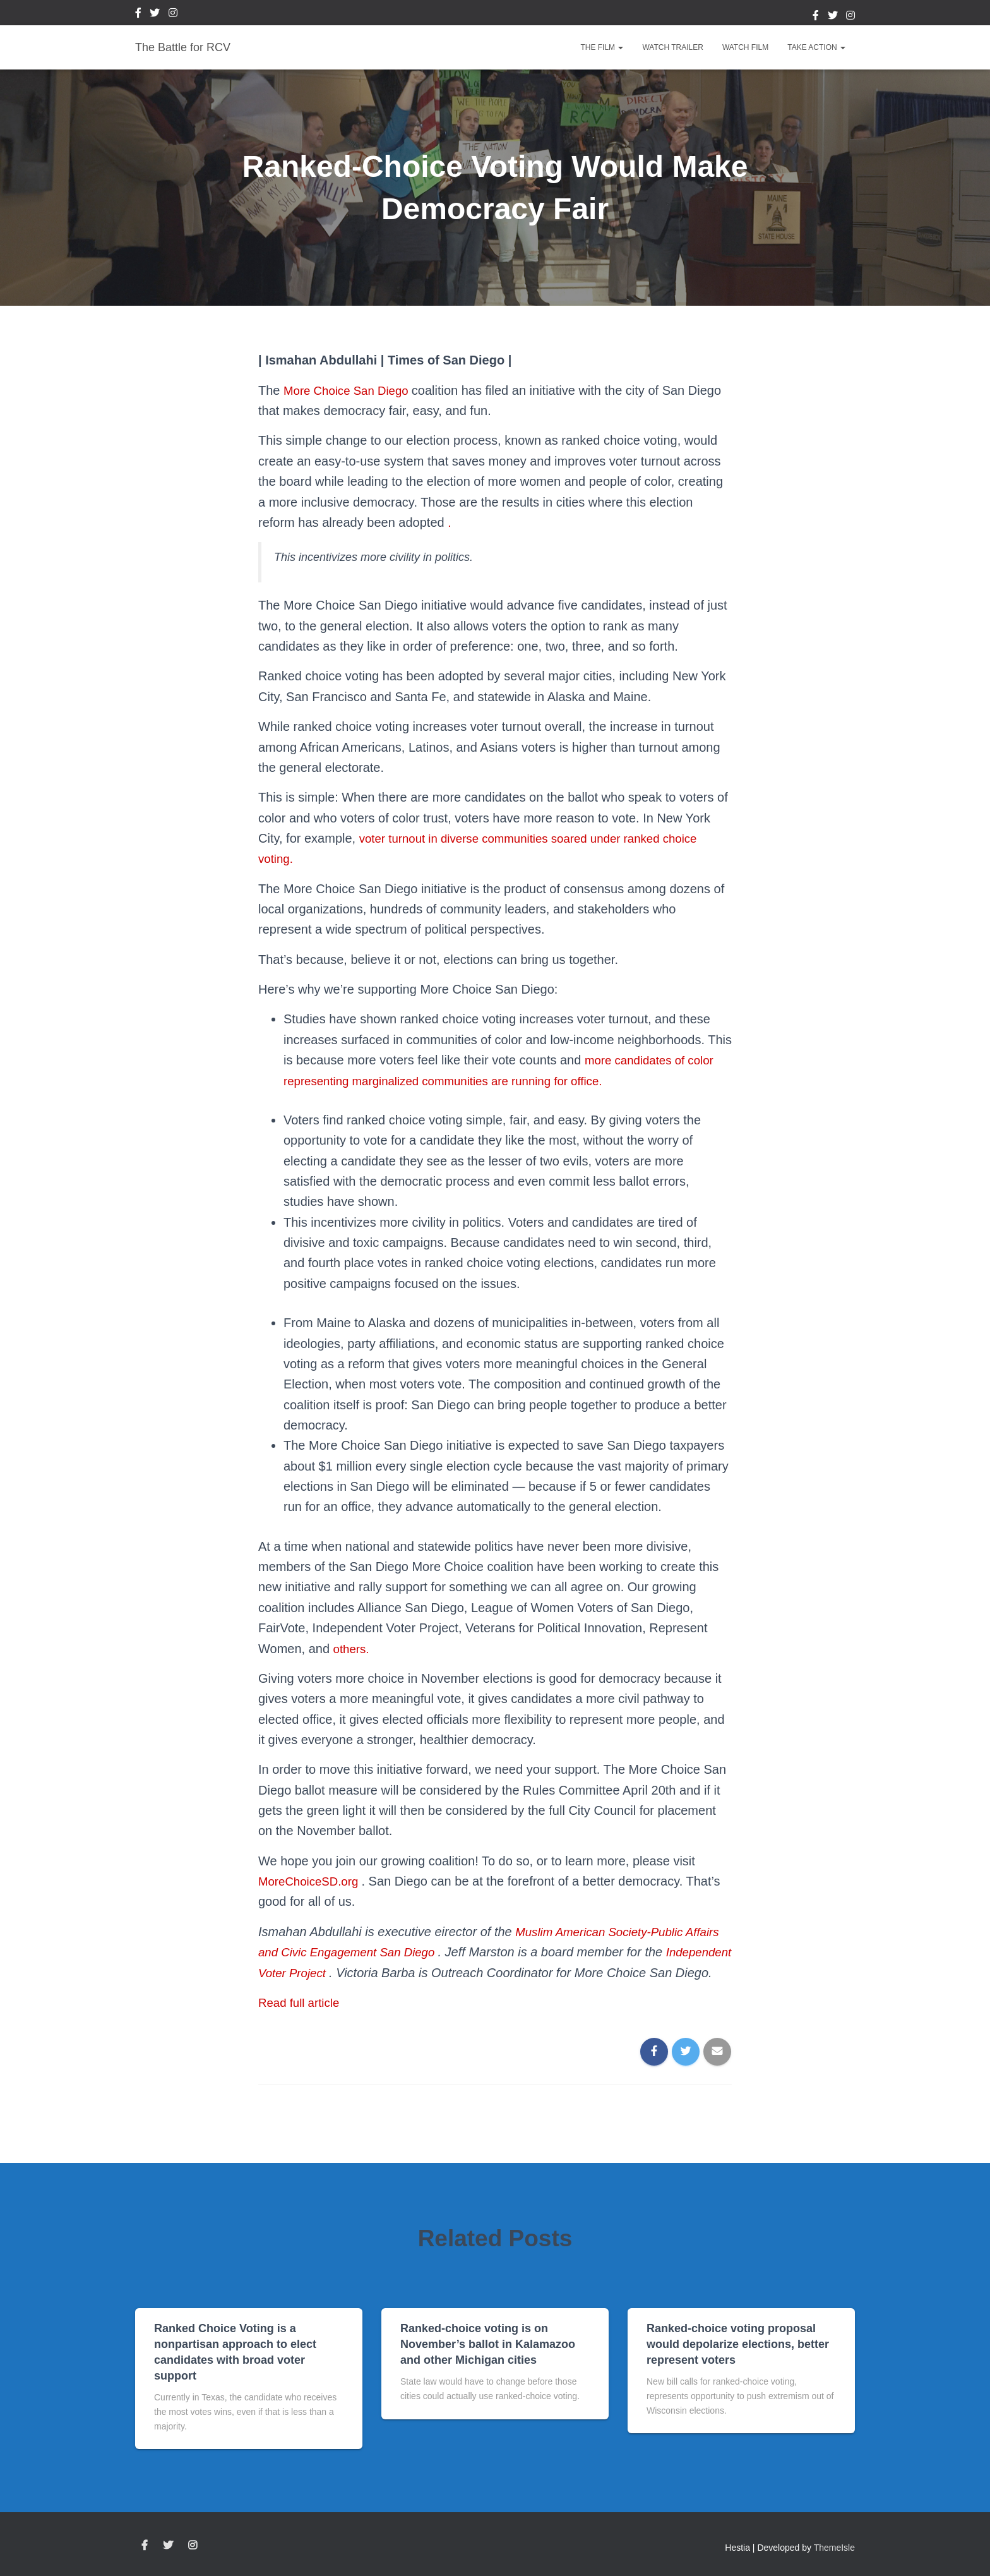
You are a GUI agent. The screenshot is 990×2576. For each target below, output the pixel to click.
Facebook (138, 14)
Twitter (155, 14)
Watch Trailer (672, 47)
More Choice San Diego (352, 390)
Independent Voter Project (333, 1973)
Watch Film (745, 47)
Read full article (301, 2023)
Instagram (173, 14)
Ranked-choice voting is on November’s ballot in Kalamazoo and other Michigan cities (487, 2344)
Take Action (816, 47)
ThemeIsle (834, 2548)
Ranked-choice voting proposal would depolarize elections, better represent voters (738, 2344)
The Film (601, 47)
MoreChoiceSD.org (313, 1881)
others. (352, 1649)
